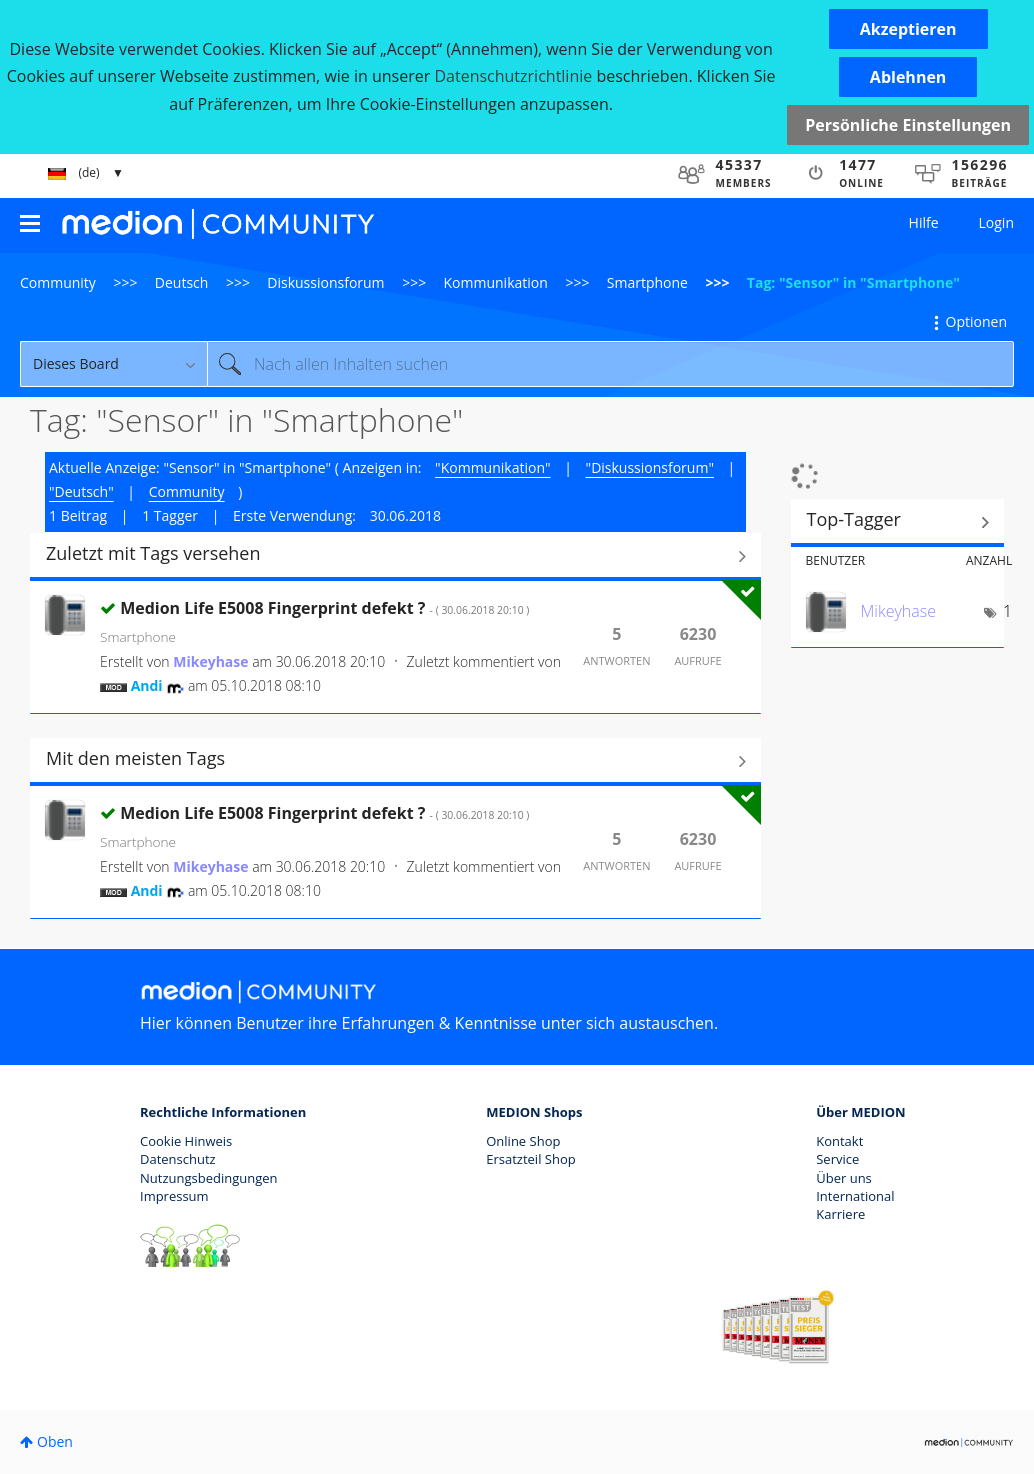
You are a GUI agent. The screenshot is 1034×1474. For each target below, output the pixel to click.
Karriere (840, 1214)
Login (996, 222)
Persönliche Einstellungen (908, 125)
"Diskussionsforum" (650, 467)
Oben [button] (55, 1441)
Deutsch (182, 282)
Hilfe (924, 222)
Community (58, 282)
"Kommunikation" (492, 467)
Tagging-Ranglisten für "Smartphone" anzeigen (898, 522)
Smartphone (647, 282)
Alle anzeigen (395, 556)
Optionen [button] (976, 321)
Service (837, 1159)
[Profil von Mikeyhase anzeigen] (210, 661)
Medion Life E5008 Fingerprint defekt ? (324, 608)
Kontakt (839, 1141)
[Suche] (610, 364)
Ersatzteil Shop (530, 1159)
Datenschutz (178, 1159)
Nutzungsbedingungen (208, 1178)
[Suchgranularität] (113, 364)
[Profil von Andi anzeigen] (147, 685)
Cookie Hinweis (186, 1141)
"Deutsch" (81, 491)
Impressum (174, 1196)
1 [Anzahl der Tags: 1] (1007, 611)
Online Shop (523, 1141)
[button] (908, 29)
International (855, 1196)
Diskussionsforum (325, 282)
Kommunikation (496, 282)
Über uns (844, 1178)
